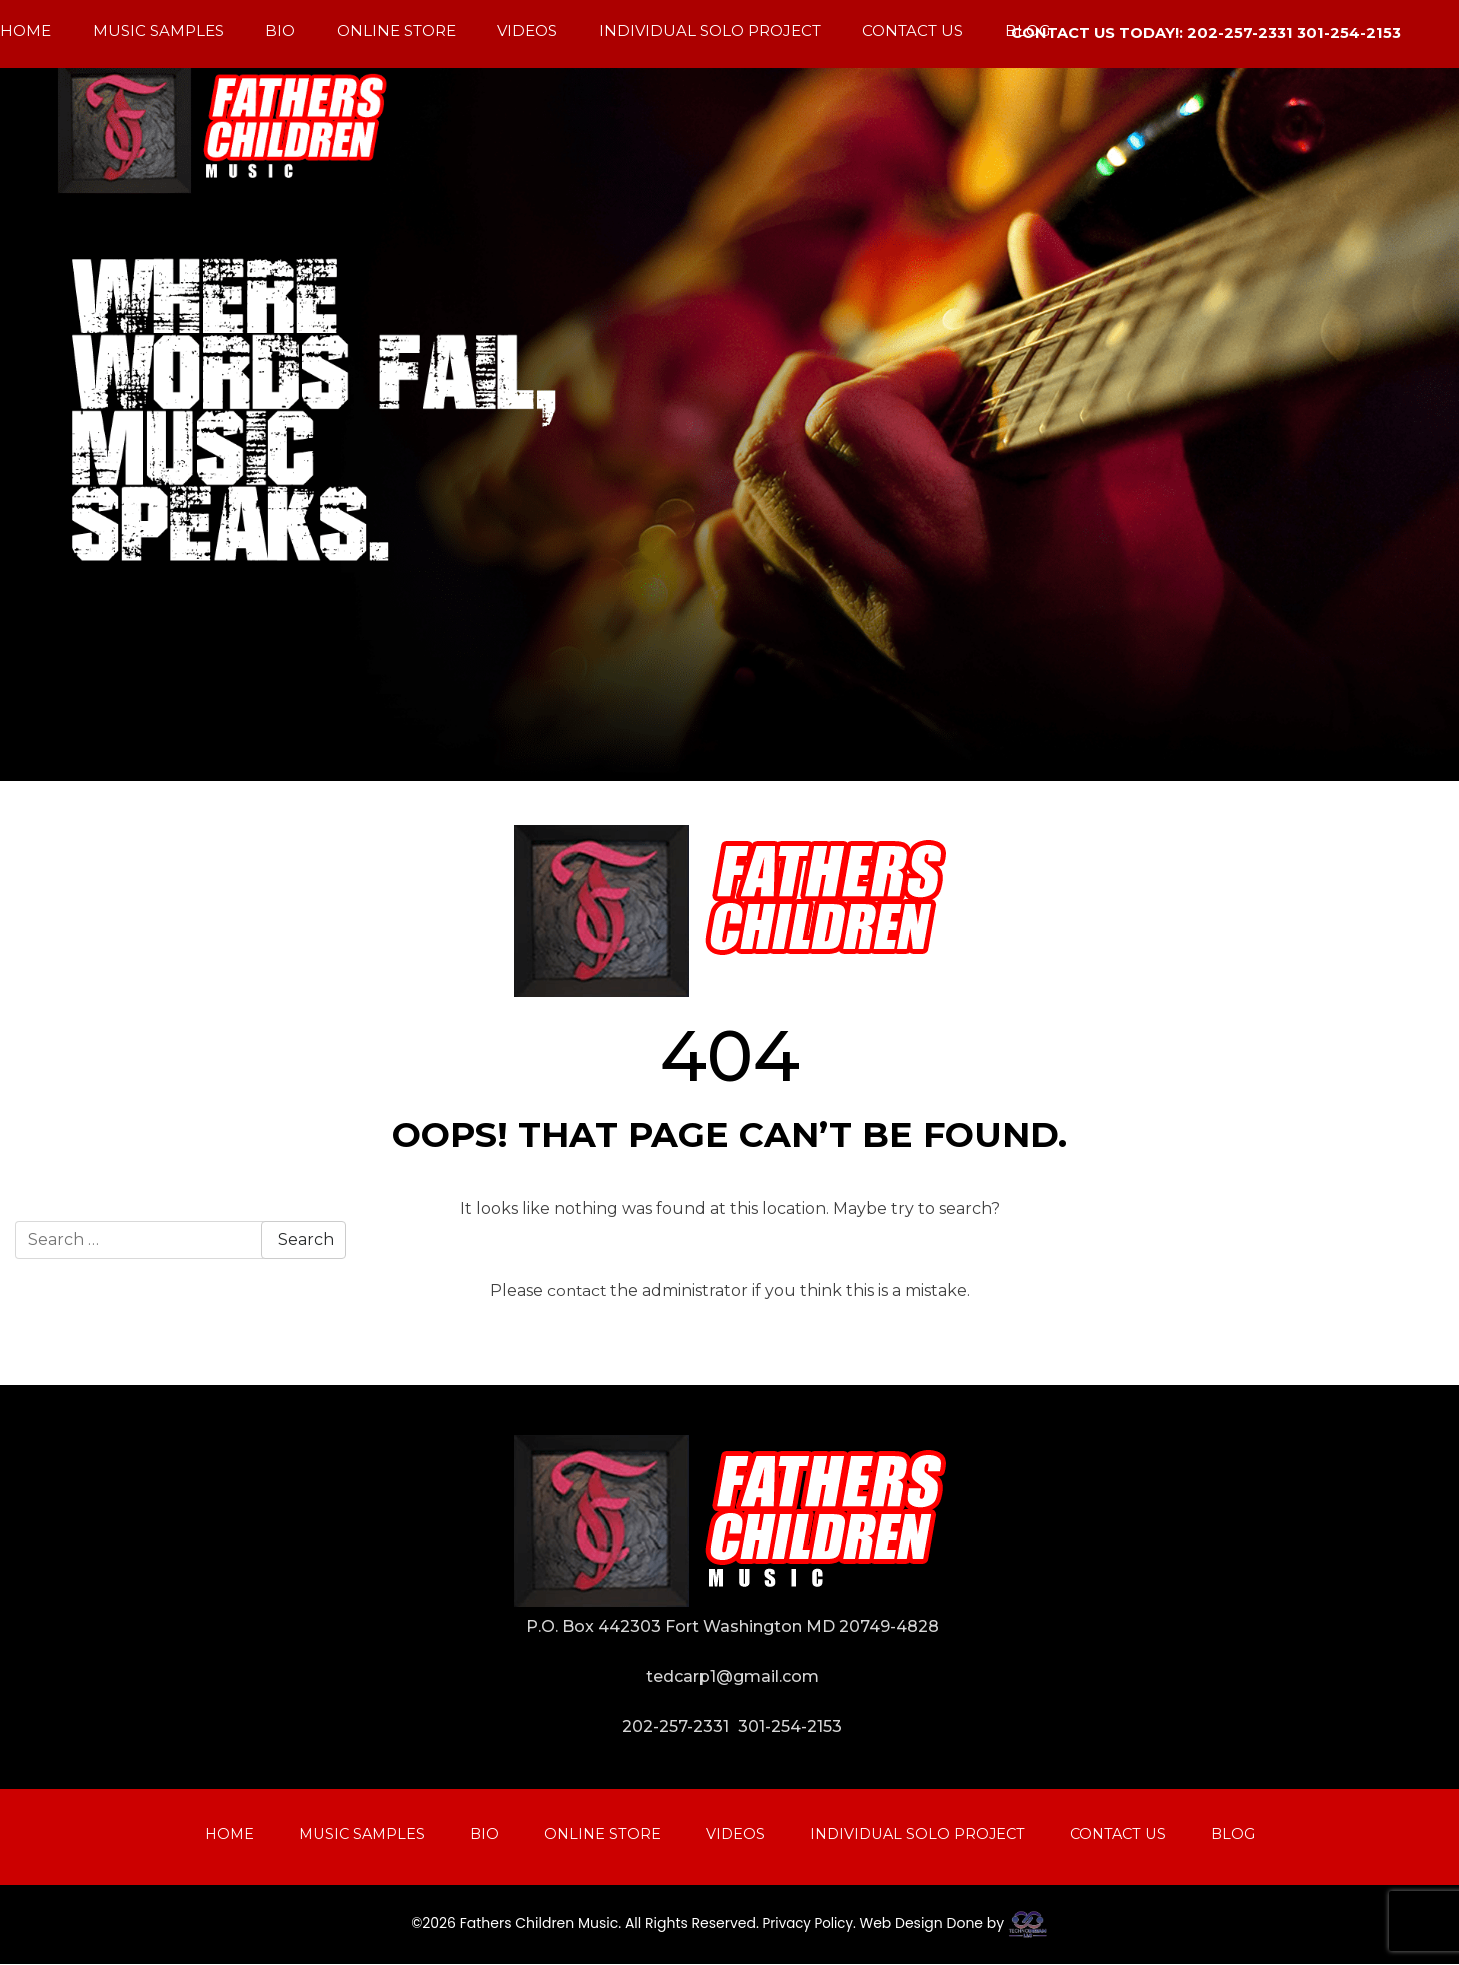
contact (576, 1290)
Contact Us (912, 30)
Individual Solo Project (710, 30)
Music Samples (158, 30)
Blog (1027, 30)
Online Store (396, 30)
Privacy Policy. (808, 1924)
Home (25, 30)
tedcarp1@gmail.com (732, 1676)
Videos (527, 30)
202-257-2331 (675, 1726)
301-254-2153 (790, 1726)
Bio (280, 30)
